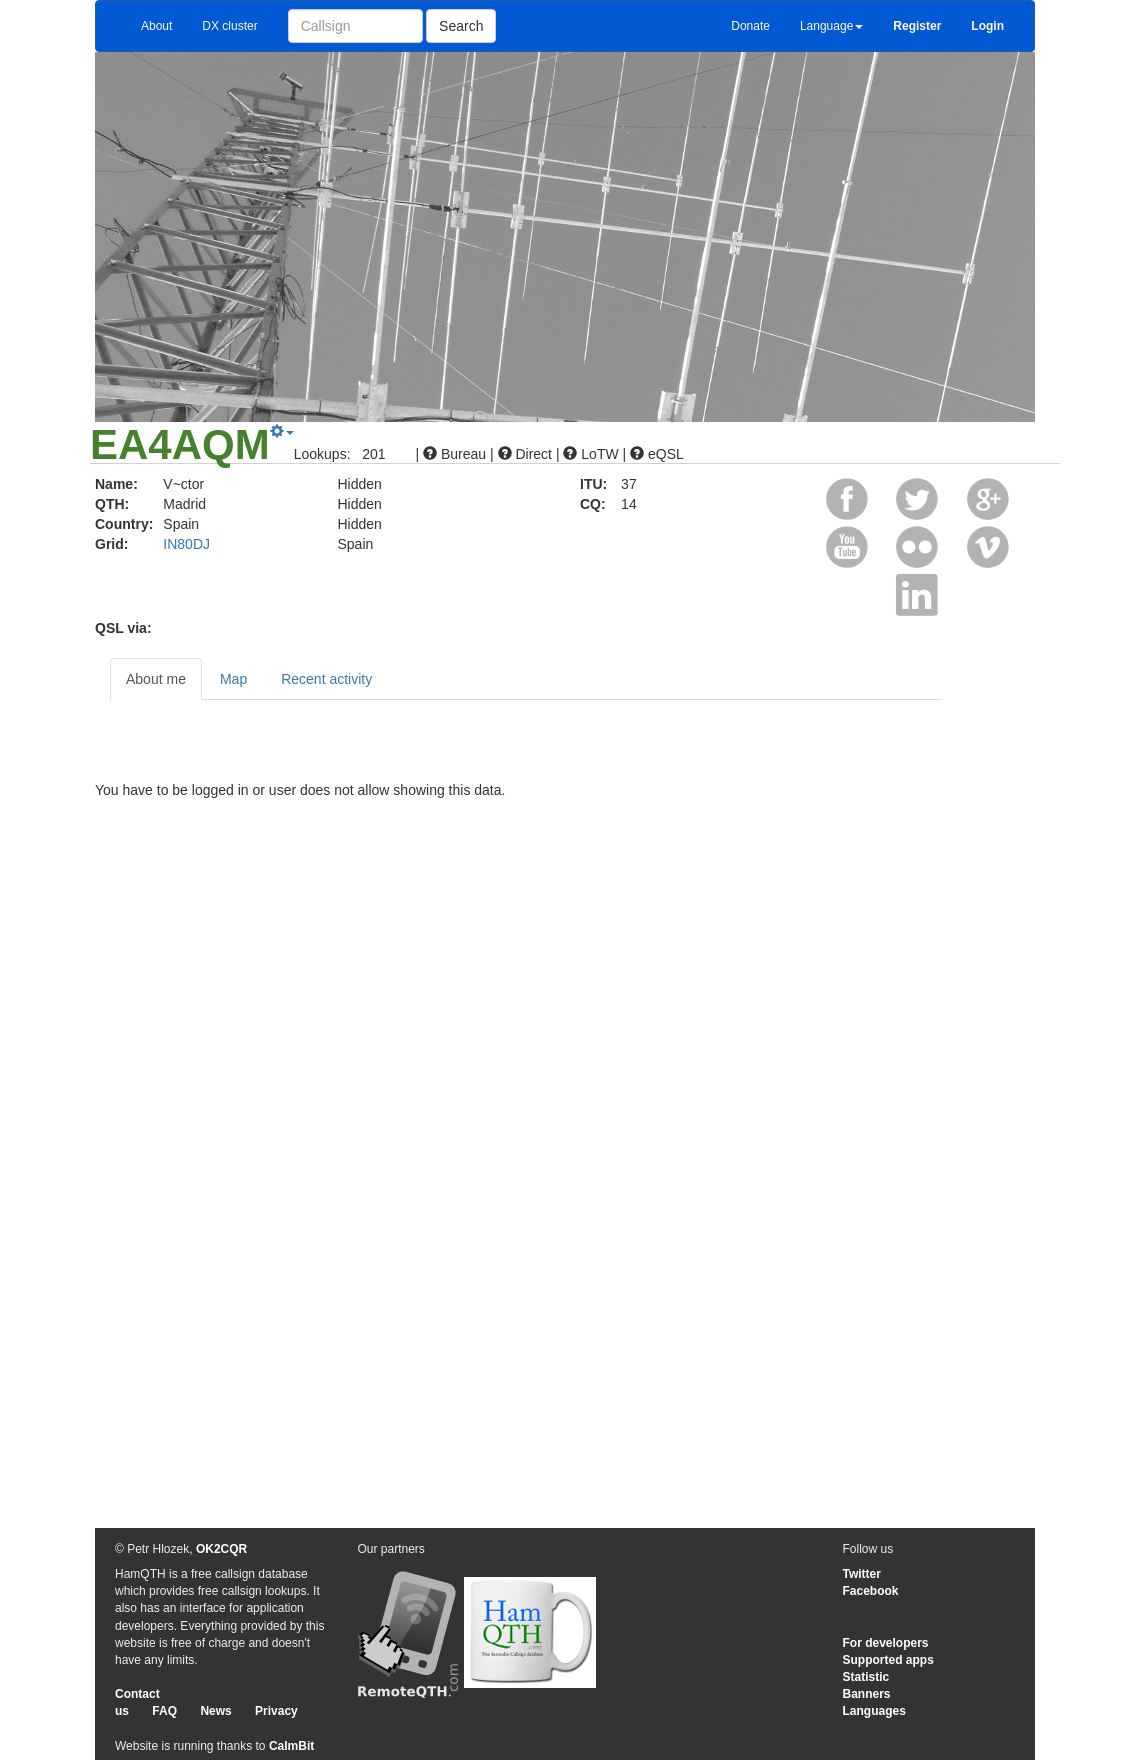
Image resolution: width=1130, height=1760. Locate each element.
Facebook (871, 1591)
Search (461, 26)
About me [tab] (156, 679)
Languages (874, 1711)
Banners (867, 1694)
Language (831, 26)
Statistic (866, 1677)
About (156, 26)
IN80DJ (186, 544)
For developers (886, 1643)
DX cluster (229, 26)
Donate (750, 26)
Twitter (862, 1574)
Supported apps (888, 1660)
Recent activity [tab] (326, 679)
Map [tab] (233, 679)
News (215, 1711)
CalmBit (291, 1746)
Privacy (276, 1711)
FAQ (164, 1711)
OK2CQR (221, 1549)
